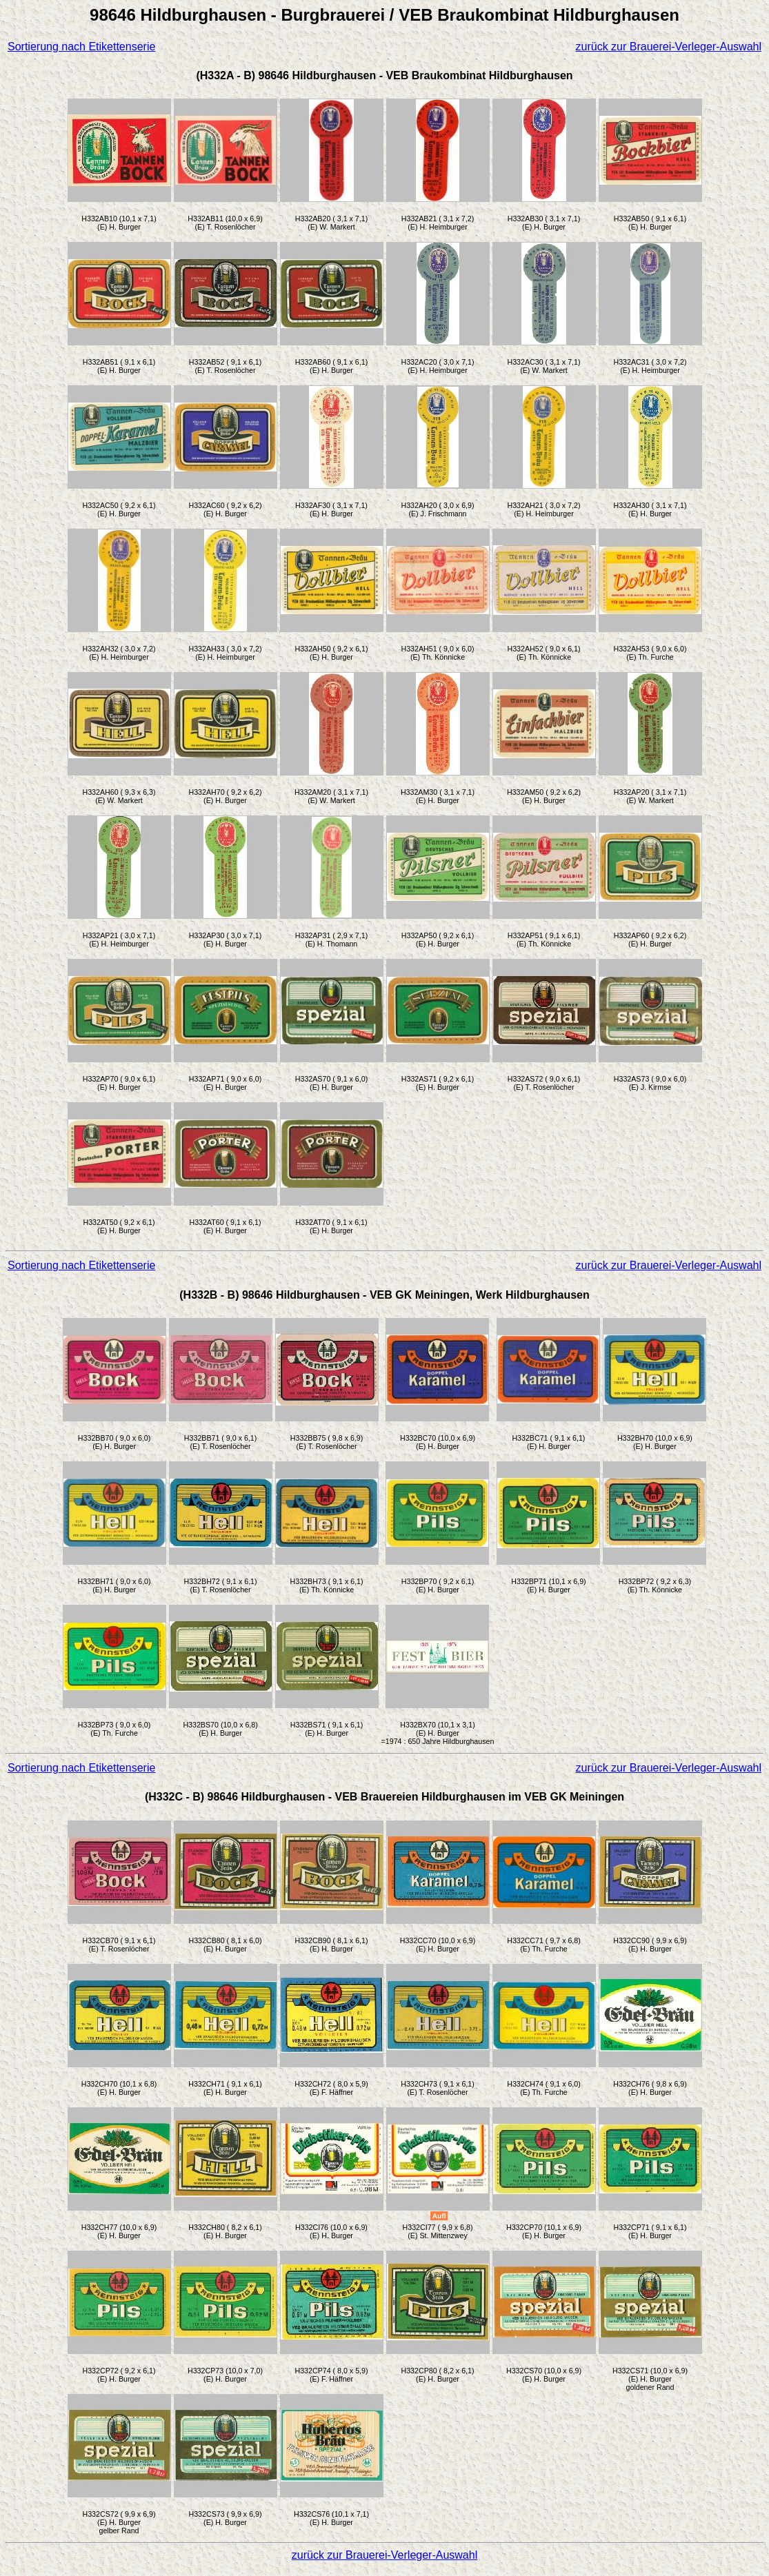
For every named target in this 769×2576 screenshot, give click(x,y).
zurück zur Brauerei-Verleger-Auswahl (668, 46)
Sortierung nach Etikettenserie (81, 46)
